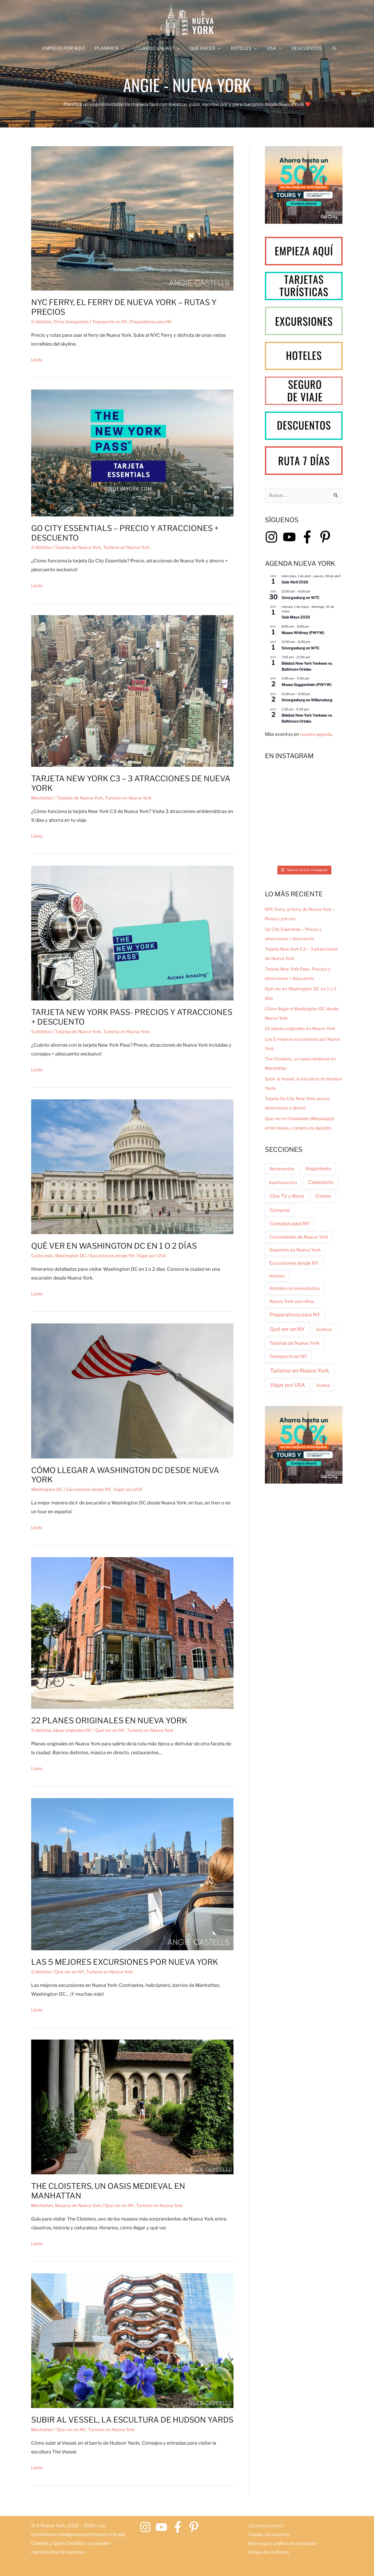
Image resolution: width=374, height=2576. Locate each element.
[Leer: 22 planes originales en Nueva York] (132, 1632)
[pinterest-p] (327, 537)
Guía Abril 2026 (295, 583)
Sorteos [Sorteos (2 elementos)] (324, 1330)
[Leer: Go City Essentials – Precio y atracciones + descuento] (132, 452)
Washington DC (74, 1255)
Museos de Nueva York (82, 2205)
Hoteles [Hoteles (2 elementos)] (277, 1276)
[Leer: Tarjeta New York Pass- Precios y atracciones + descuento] (132, 932)
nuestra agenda (317, 735)
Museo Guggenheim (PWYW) (306, 685)
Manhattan (43, 798)
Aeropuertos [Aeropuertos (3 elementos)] (282, 1169)
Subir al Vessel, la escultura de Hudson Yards (132, 2419)
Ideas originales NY (76, 1730)
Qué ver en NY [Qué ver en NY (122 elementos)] (287, 1330)
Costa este (43, 1255)
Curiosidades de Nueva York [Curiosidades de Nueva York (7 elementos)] (298, 1237)
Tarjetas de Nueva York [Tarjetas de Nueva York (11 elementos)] (294, 1344)
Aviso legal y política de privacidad (285, 2543)
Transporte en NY (117, 321)
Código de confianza (270, 2552)
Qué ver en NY (116, 1730)
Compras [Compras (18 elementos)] (280, 1211)
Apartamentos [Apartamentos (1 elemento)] (283, 1183)
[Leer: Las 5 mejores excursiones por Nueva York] (132, 1873)
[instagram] (273, 537)
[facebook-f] (309, 537)
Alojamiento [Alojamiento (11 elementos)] (318, 1169)
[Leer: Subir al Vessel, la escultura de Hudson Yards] (132, 2340)
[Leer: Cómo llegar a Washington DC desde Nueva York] (132, 1390)
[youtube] (291, 537)
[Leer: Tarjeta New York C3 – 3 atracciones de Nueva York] (132, 690)
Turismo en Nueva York (134, 547)
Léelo (37, 359)
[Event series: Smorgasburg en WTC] (313, 592)
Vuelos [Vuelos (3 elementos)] (323, 1386)
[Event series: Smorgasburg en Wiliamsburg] (313, 694)
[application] (123, 48)
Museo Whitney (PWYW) (303, 633)
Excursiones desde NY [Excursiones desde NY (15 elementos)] (294, 1264)
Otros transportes (75, 321)
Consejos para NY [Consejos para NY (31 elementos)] (290, 1224)
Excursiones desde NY (118, 1255)
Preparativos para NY (161, 321)
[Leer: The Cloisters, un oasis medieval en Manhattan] (132, 2106)
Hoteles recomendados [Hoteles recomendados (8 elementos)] (294, 1289)
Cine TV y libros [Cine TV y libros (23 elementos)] (287, 1197)
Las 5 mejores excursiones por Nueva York (124, 1962)
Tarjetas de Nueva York (82, 547)
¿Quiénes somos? (266, 2525)
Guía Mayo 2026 (296, 618)
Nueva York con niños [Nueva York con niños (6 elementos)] (291, 1302)
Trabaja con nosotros (271, 2534)
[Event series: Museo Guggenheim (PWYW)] (312, 679)
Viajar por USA (160, 1255)
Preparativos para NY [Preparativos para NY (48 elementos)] (295, 1315)
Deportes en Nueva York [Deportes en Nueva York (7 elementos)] (295, 1250)
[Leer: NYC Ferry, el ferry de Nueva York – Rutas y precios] (132, 218)
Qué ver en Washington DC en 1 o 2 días (114, 1245)
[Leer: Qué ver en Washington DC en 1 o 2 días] (132, 1166)
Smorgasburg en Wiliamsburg (307, 700)
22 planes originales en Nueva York (109, 1720)
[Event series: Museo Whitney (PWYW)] (312, 627)
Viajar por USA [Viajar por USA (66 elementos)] (287, 1386)
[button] (330, 48)
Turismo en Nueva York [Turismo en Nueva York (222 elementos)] (299, 1371)
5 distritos (42, 321)
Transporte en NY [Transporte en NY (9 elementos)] (288, 1357)
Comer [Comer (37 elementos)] (323, 1197)
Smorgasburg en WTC (300, 598)
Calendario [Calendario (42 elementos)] (321, 1183)
